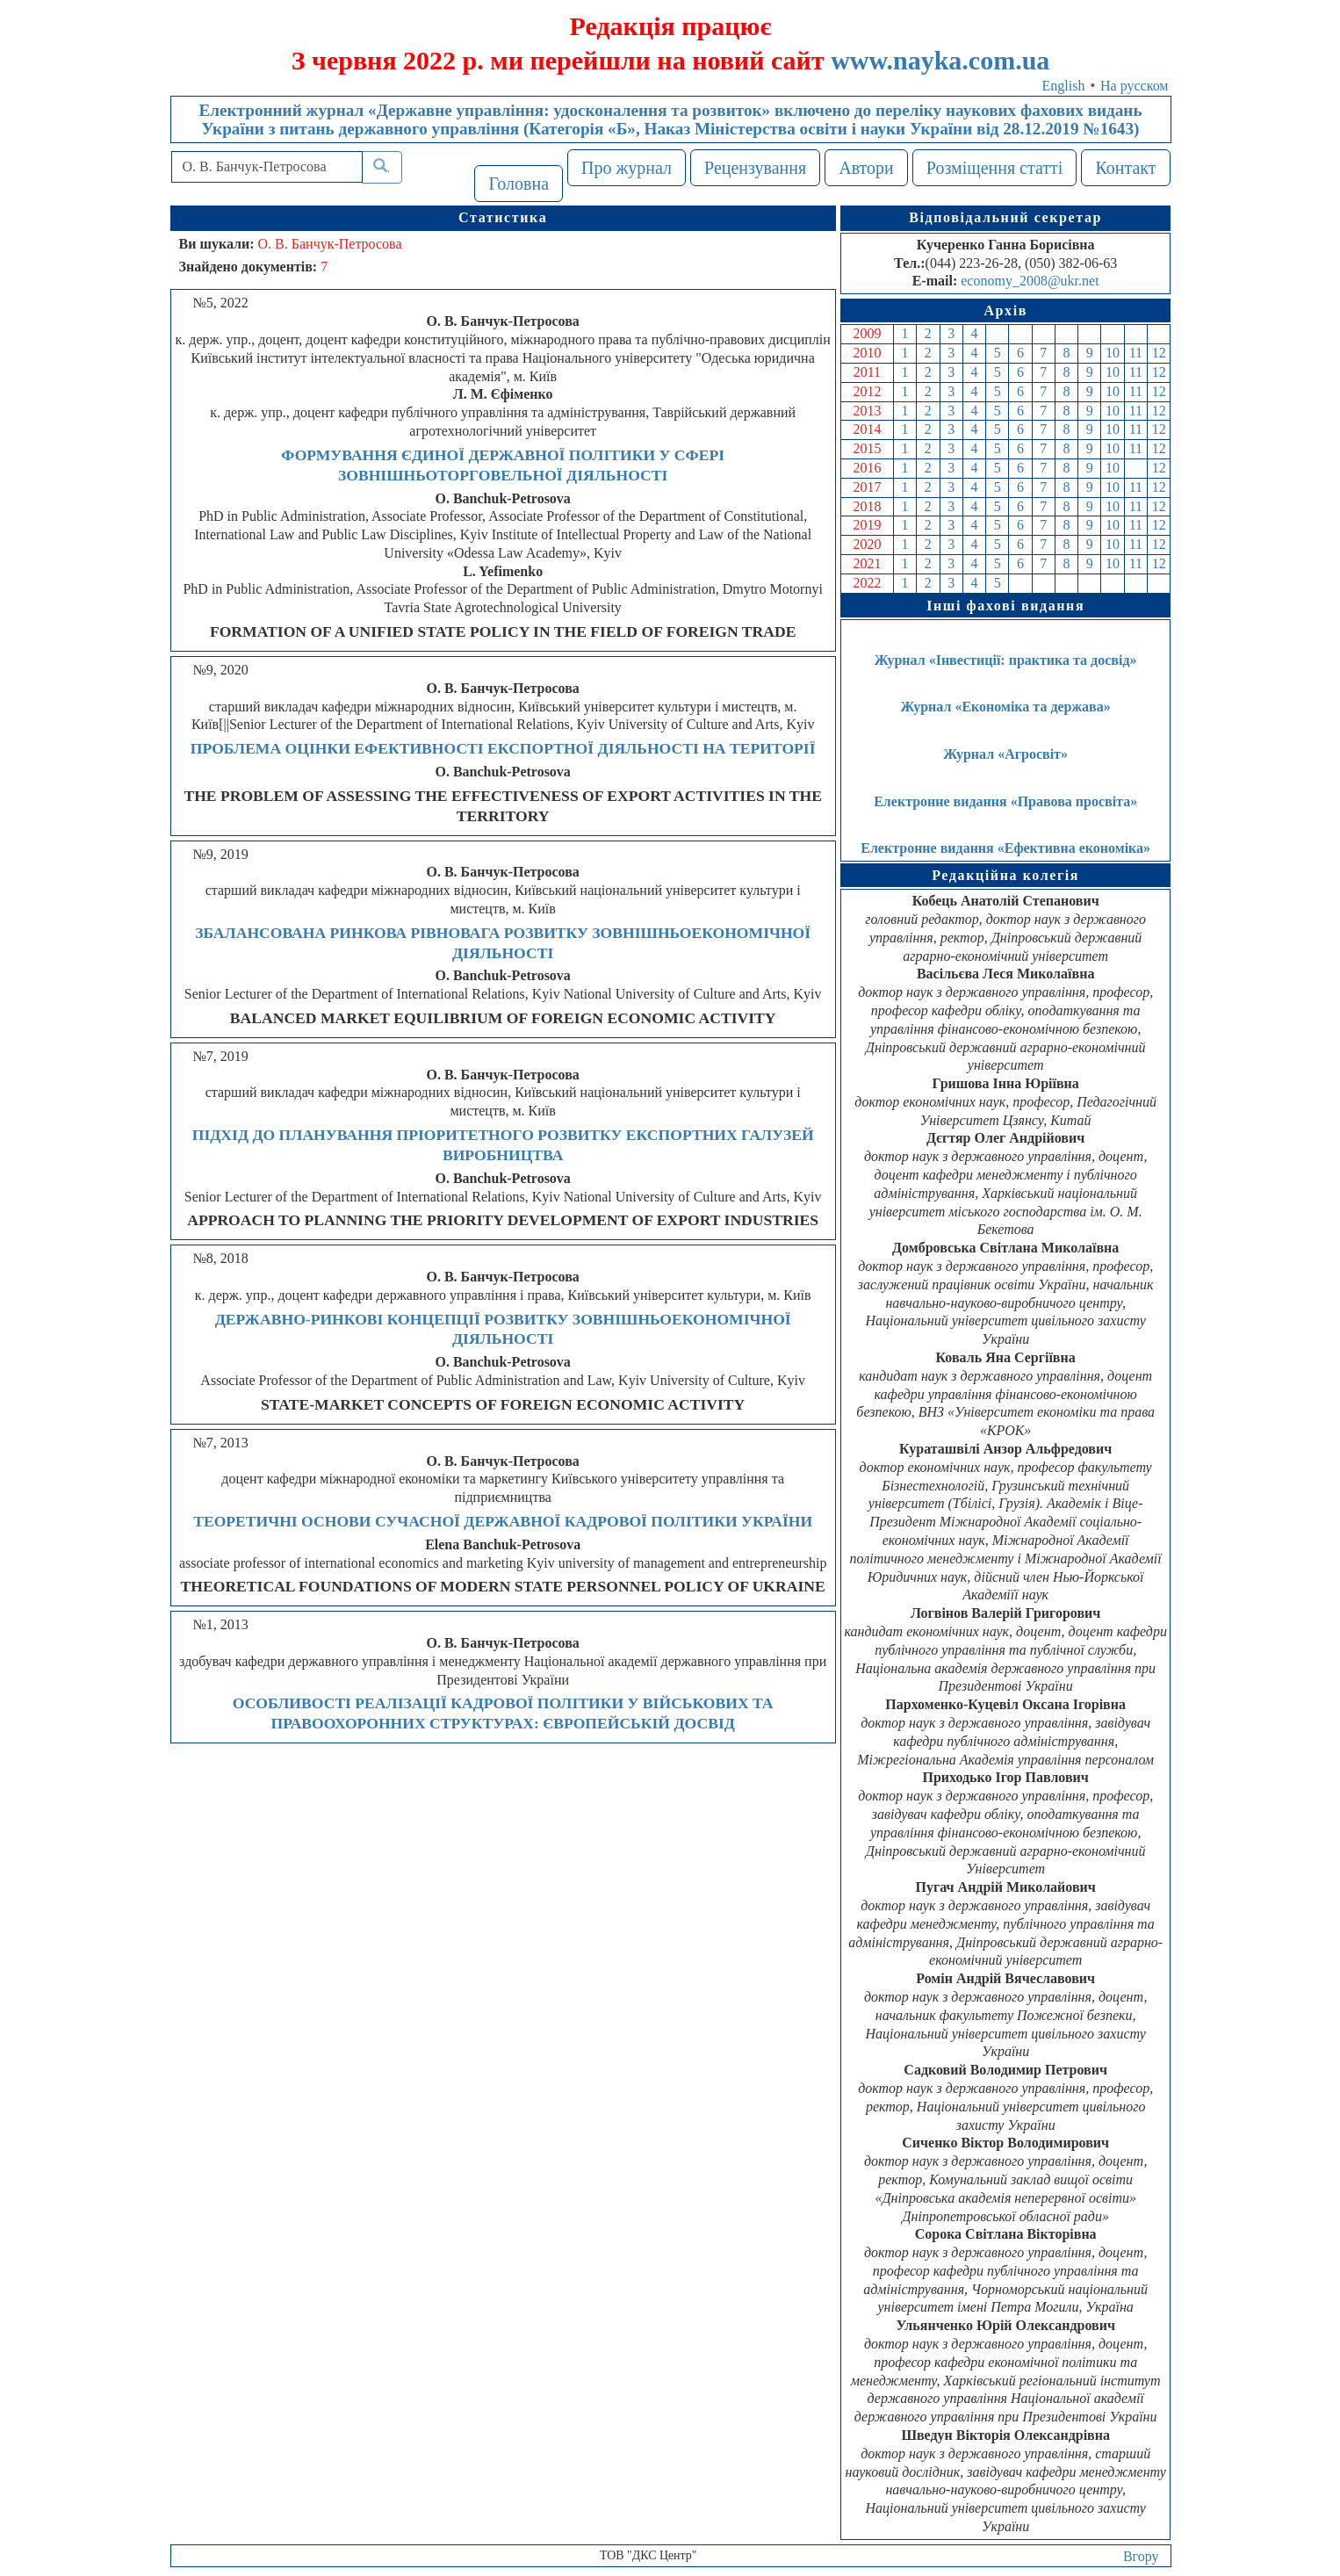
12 (1159, 352)
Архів (1005, 310)
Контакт (1125, 167)
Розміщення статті (994, 167)
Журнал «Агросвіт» (1005, 754)
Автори (866, 167)
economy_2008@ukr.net (1030, 280)
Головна (518, 183)
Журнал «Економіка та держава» (1006, 706)
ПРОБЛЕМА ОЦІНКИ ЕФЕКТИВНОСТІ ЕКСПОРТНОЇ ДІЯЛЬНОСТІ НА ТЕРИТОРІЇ (503, 748)
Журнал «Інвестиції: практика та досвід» (1006, 660)
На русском (1134, 85)
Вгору (1141, 2556)
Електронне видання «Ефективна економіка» (1005, 848)
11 (1135, 352)
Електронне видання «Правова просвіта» (1005, 801)
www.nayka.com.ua (940, 60)
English (1063, 85)
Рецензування (755, 167)
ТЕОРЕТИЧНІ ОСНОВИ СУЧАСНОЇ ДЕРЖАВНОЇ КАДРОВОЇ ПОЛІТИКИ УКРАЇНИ (502, 1521)
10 (1113, 352)
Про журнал (626, 167)
